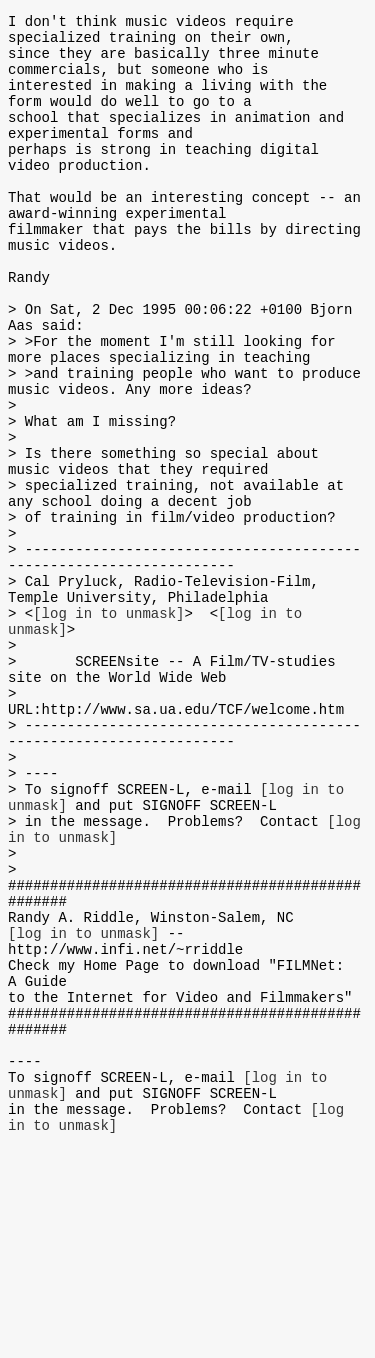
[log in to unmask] (108, 726)
